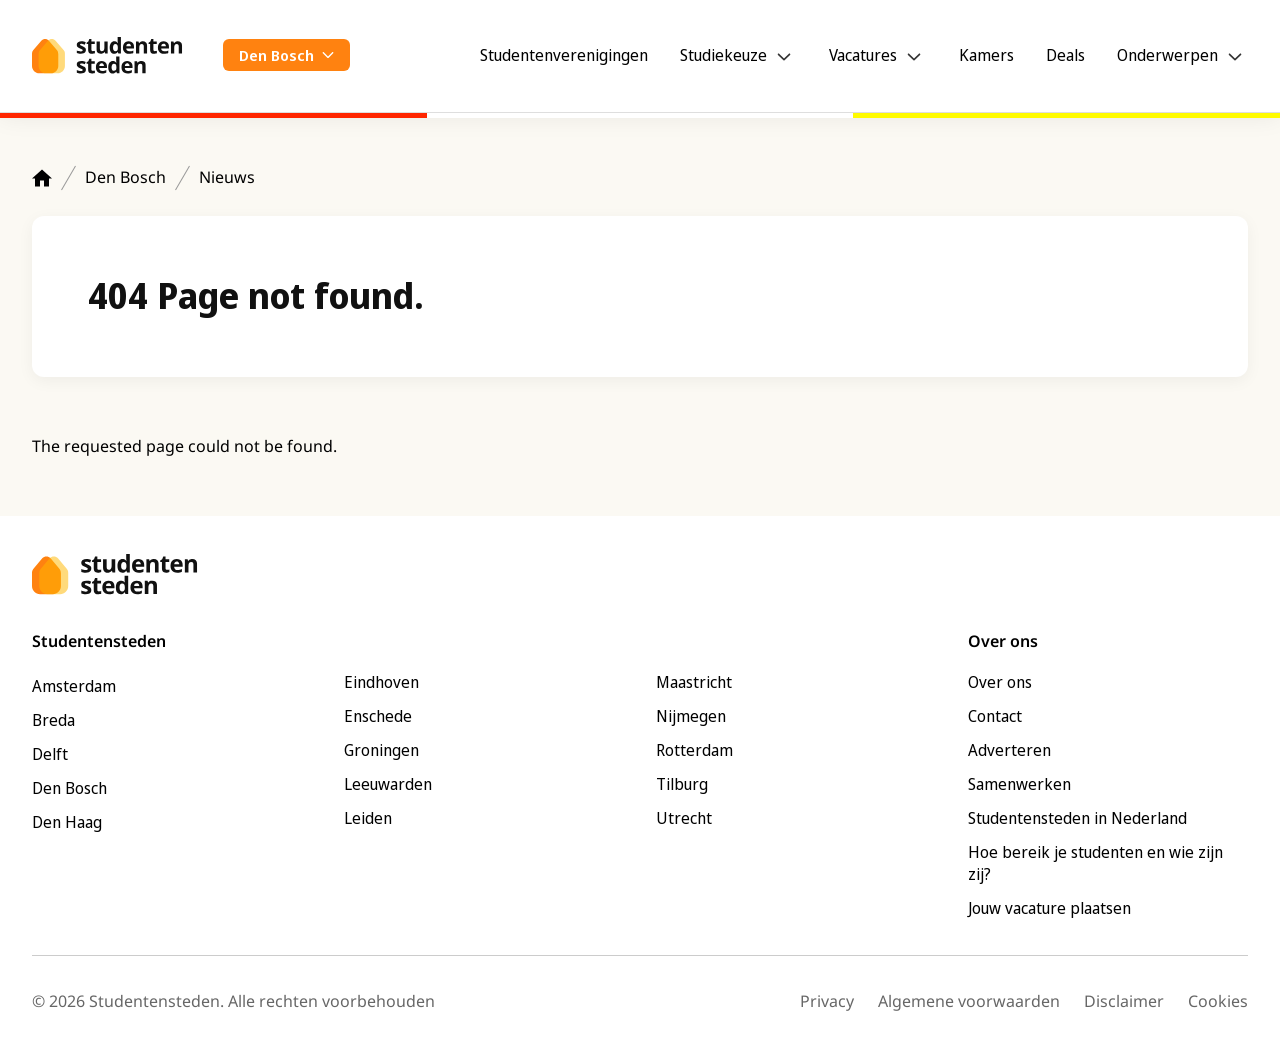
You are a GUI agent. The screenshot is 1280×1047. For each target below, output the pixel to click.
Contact (995, 716)
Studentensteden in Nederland (1077, 818)
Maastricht (694, 682)
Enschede (378, 716)
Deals (1065, 55)
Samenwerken (1019, 784)
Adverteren (1009, 750)
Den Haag (67, 822)
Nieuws (227, 177)
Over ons (1000, 682)
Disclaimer (1124, 1001)
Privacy (827, 1001)
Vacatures (863, 55)
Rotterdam (694, 750)
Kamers (986, 55)
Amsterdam (74, 686)
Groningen (381, 750)
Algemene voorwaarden (969, 1001)
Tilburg (682, 784)
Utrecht (684, 818)
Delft (50, 754)
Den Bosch (125, 177)
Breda (53, 720)
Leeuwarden (388, 784)
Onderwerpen (1167, 55)
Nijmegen (691, 716)
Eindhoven (381, 682)
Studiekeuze (723, 55)
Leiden (368, 818)
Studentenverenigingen (564, 55)
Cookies (1218, 1001)
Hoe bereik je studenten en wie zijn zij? (1095, 863)
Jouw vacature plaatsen (1049, 908)
